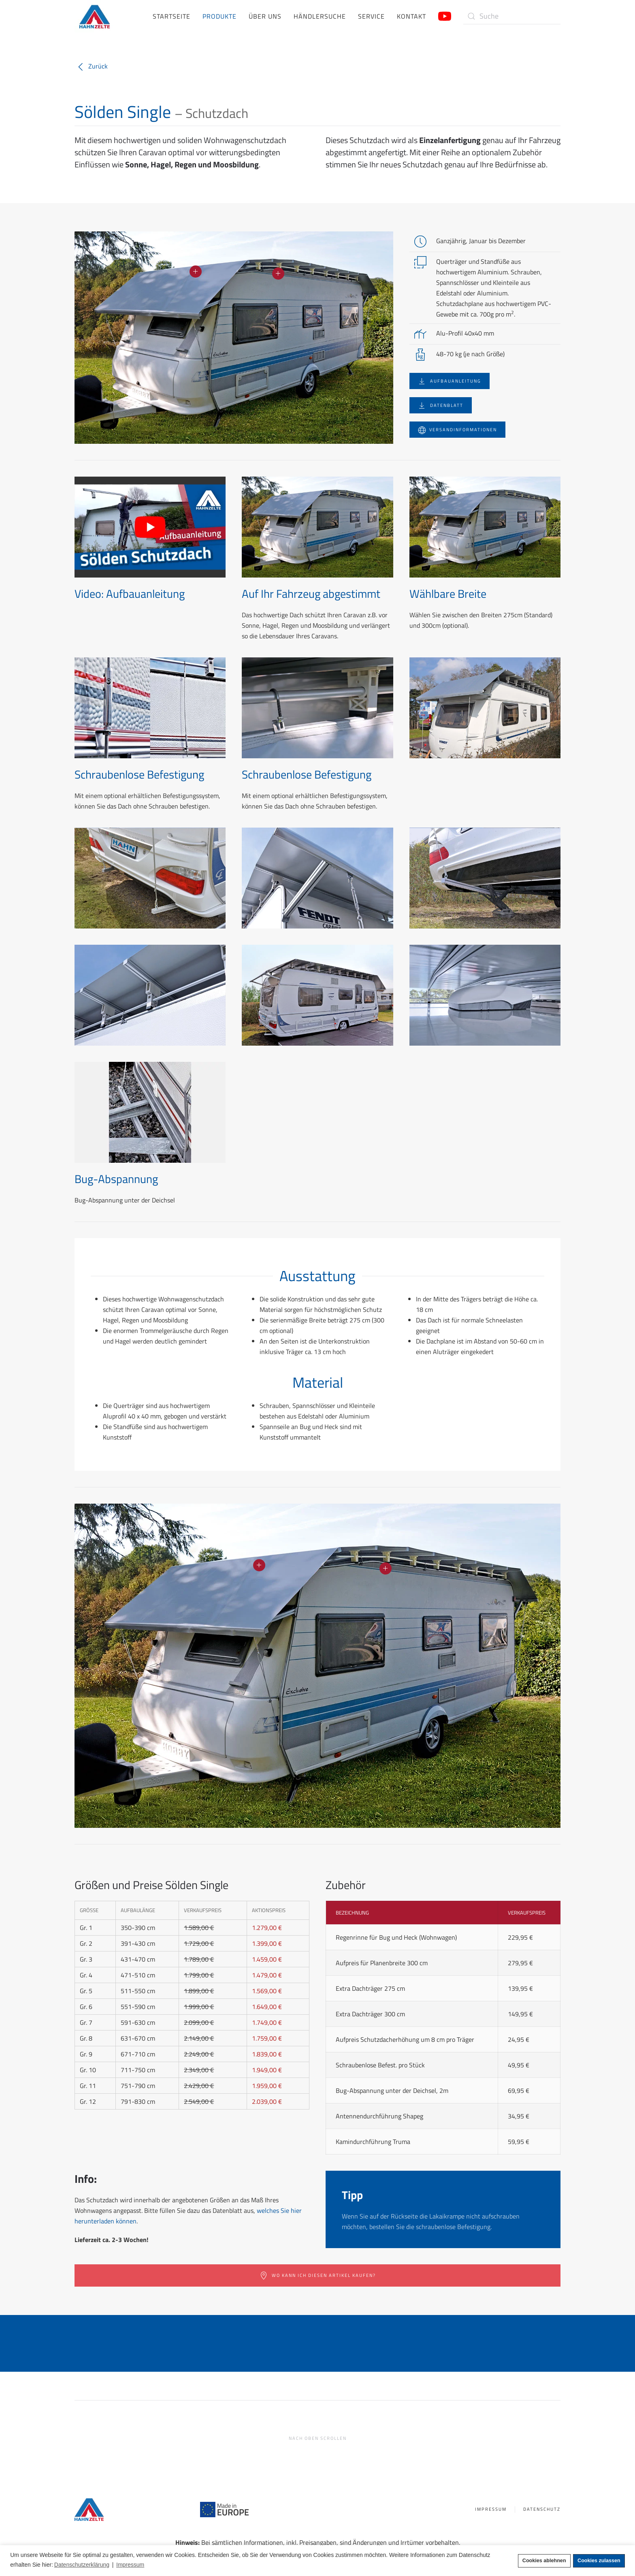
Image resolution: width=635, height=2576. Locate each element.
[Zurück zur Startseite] (95, 16)
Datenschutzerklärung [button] (81, 2564)
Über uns (265, 16)
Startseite (171, 16)
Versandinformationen (457, 430)
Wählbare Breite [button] (447, 593)
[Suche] (511, 16)
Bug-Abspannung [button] (116, 1178)
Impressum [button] (130, 2564)
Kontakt (411, 16)
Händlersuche (320, 16)
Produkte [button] (219, 16)
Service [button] (371, 16)
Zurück (91, 66)
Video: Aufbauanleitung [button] (130, 593)
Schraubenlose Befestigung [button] (139, 774)
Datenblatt (440, 405)
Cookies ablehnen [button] (544, 2560)
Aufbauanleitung (449, 381)
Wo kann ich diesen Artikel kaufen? (318, 2276)
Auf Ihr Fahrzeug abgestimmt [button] (311, 593)
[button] (196, 271)
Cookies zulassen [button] (598, 2560)
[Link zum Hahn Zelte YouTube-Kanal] (444, 15)
